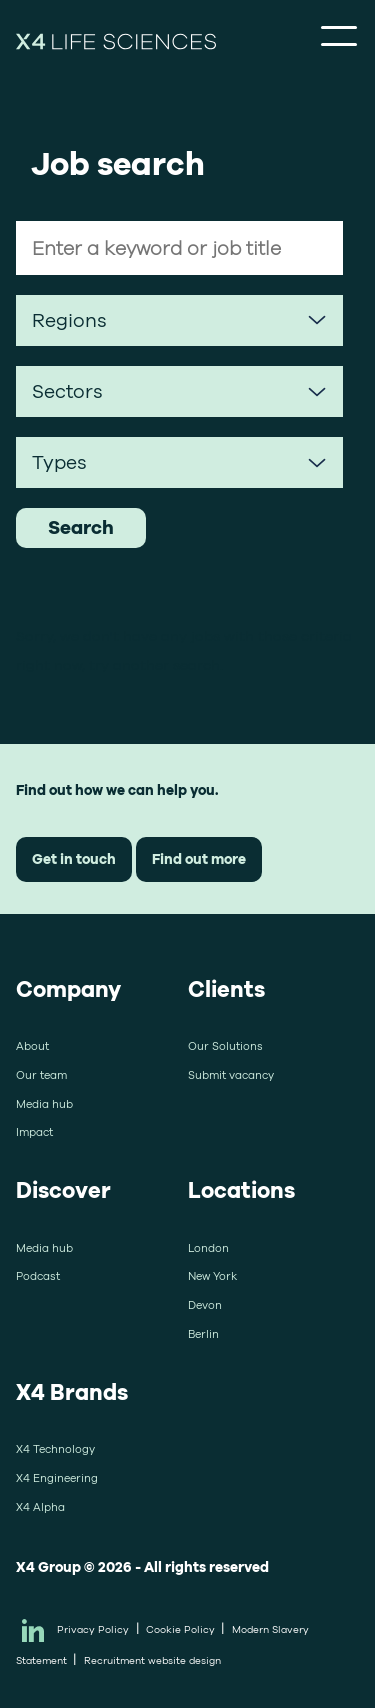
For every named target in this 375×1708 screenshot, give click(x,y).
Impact (34, 1132)
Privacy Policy (93, 1629)
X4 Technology (55, 1449)
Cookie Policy (180, 1629)
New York (212, 1276)
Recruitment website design (152, 1660)
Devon (205, 1305)
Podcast (38, 1276)
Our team (41, 1075)
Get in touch (74, 858)
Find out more (199, 858)
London (208, 1248)
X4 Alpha (40, 1507)
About (32, 1046)
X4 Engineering (57, 1478)
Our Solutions (225, 1046)
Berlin (203, 1334)
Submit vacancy (231, 1075)
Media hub (44, 1104)
